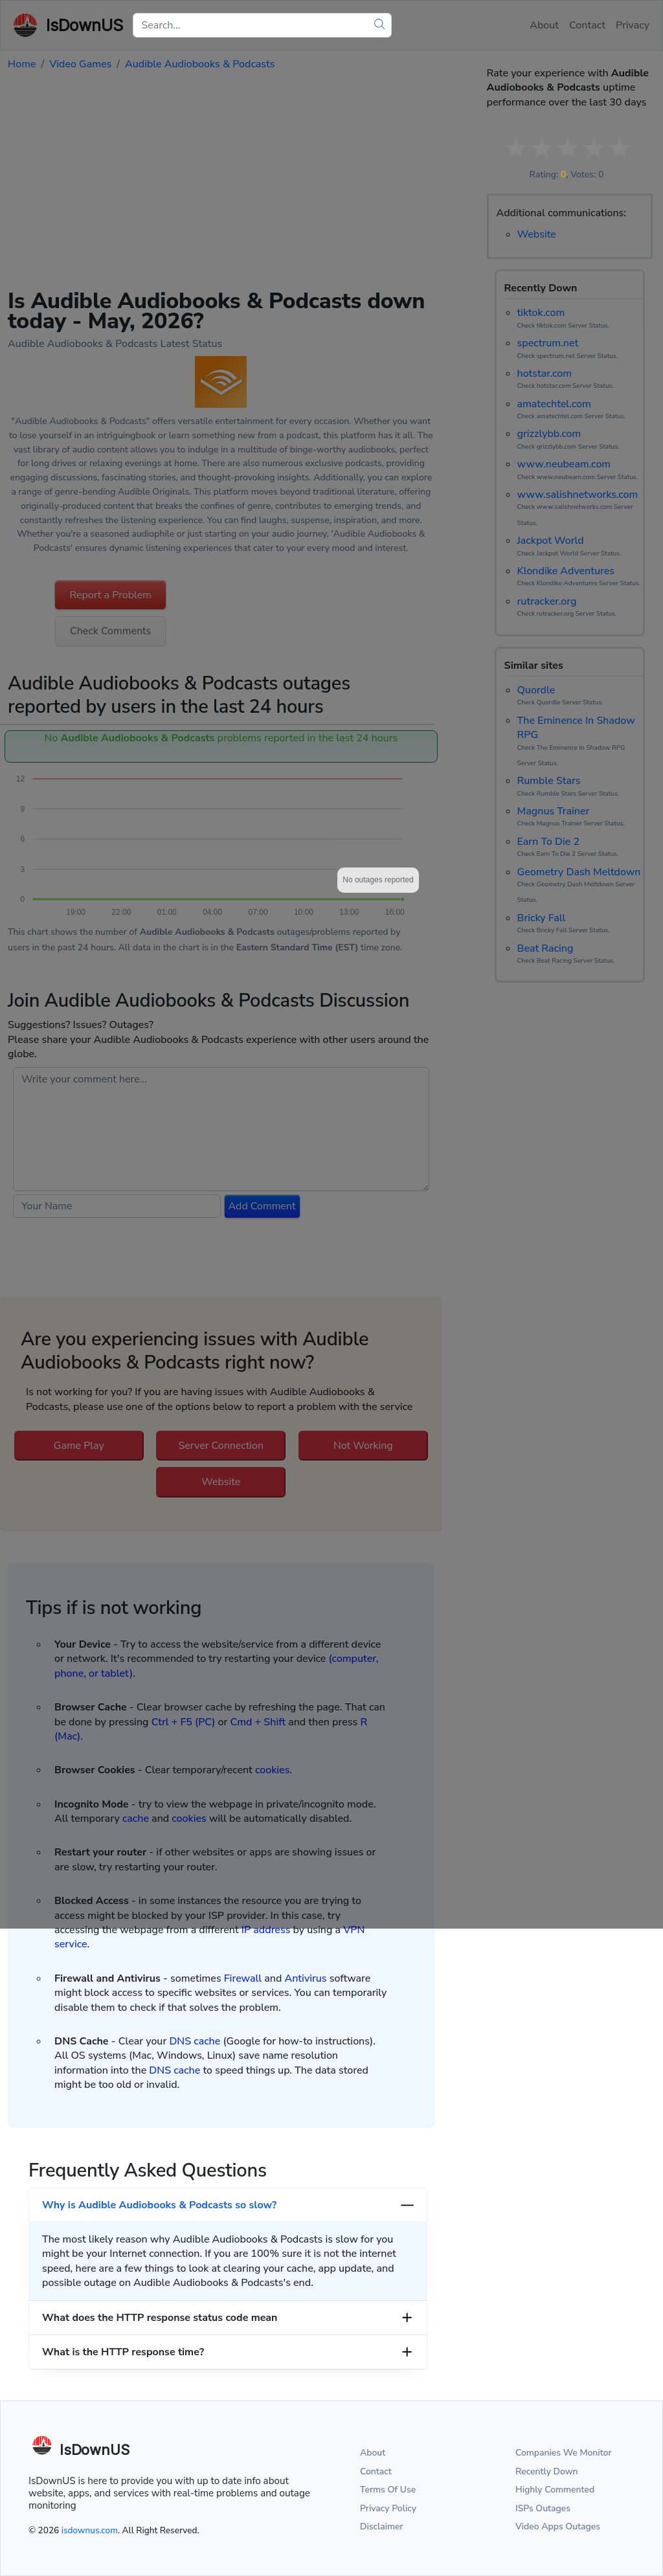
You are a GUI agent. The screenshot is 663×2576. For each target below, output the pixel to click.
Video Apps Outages (557, 2526)
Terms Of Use (388, 2489)
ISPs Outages (542, 2508)
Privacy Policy (388, 2508)
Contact (376, 2471)
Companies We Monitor (563, 2453)
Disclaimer (381, 2526)
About (372, 2453)
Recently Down (546, 2471)
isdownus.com (90, 2530)
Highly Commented (554, 2489)
